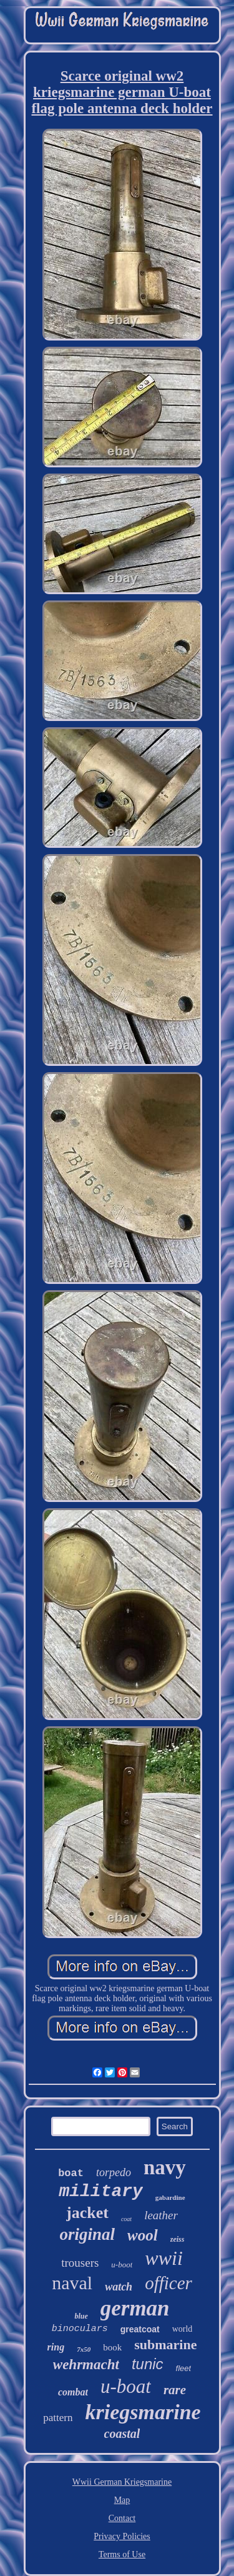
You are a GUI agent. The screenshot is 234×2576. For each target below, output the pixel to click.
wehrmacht (86, 2364)
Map (122, 2500)
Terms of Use (122, 2554)
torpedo (113, 2172)
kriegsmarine (143, 2412)
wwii (163, 2258)
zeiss (177, 2239)
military (100, 2191)
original (87, 2234)
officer (168, 2283)
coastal (122, 2433)
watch (118, 2286)
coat (126, 2218)
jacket (87, 2213)
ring (56, 2347)
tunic (147, 2363)
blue (80, 2316)
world (182, 2329)
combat (73, 2392)
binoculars (80, 2329)
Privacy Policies (122, 2536)
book (112, 2347)
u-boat (125, 2386)
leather (161, 2215)
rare (174, 2389)
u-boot (121, 2264)
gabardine (170, 2197)
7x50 (83, 2349)
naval (72, 2282)
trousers (80, 2262)
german (135, 2308)
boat (71, 2173)
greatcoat (140, 2329)
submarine (165, 2344)
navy (165, 2167)
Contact (122, 2518)
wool (142, 2235)
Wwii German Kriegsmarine (122, 2482)
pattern (57, 2418)
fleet (184, 2368)
